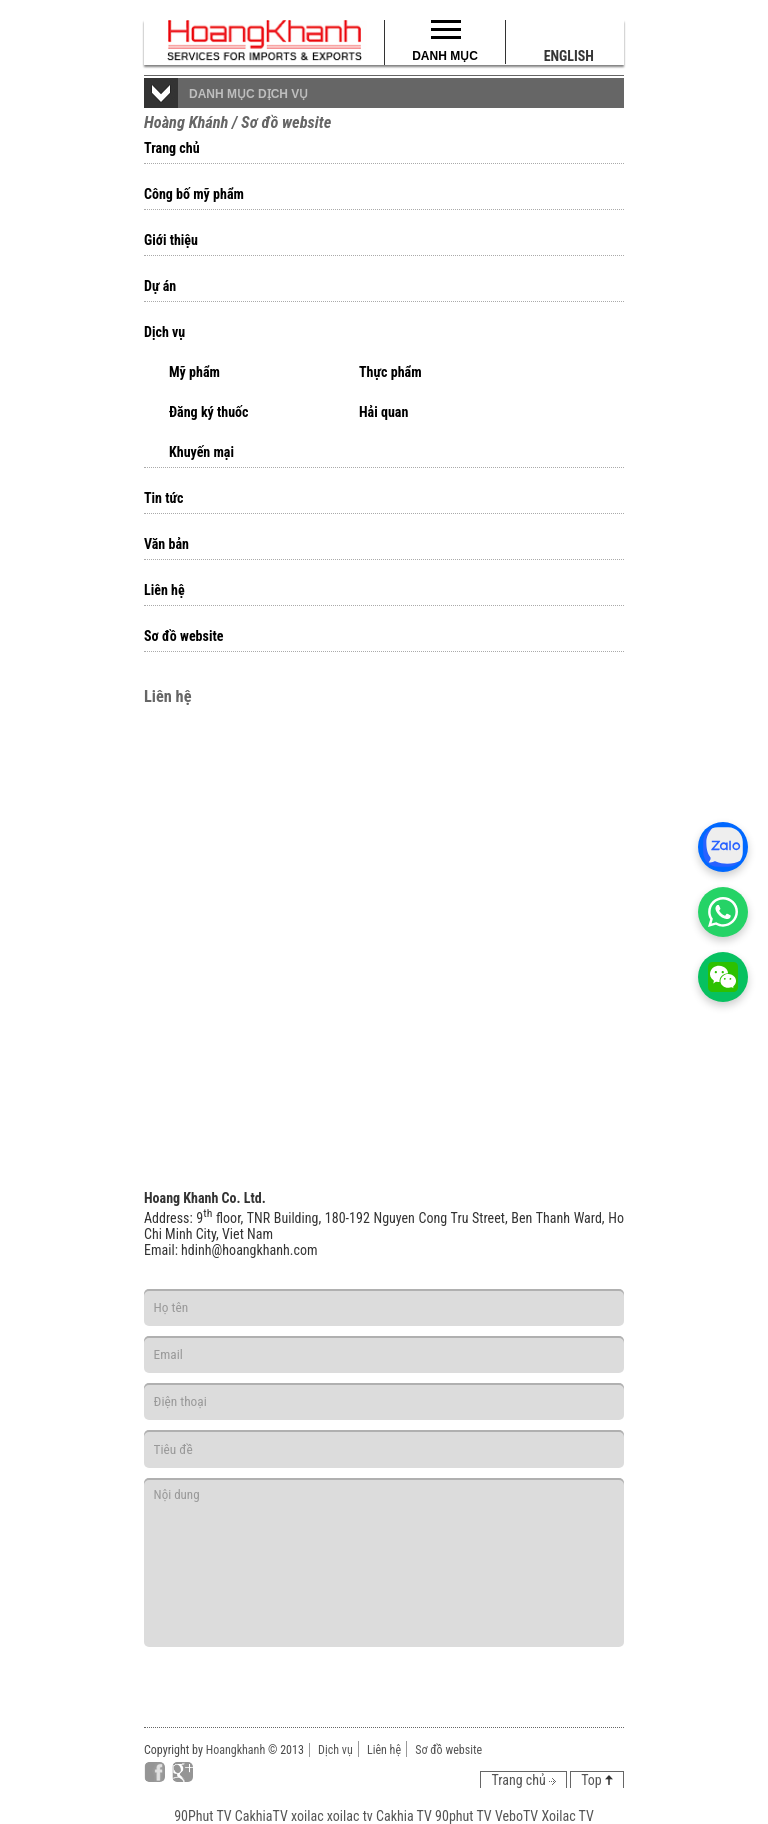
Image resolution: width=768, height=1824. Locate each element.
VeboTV (516, 1816)
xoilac (307, 1816)
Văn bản (166, 544)
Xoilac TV (567, 1816)
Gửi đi (548, 1673)
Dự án (160, 286)
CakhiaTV (261, 1816)
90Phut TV (202, 1816)
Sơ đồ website (183, 636)
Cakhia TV (404, 1816)
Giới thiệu (171, 240)
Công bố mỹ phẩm (194, 194)
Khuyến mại (201, 452)
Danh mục (445, 56)
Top (597, 1780)
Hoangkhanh (236, 1750)
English (569, 56)
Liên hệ (164, 590)
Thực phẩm (390, 372)
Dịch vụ (164, 332)
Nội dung (384, 1562)
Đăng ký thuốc (209, 412)
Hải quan (383, 412)
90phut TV (463, 1816)
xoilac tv (350, 1816)
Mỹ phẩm (194, 372)
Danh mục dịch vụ (248, 94)
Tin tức (164, 498)
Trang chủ (172, 148)
